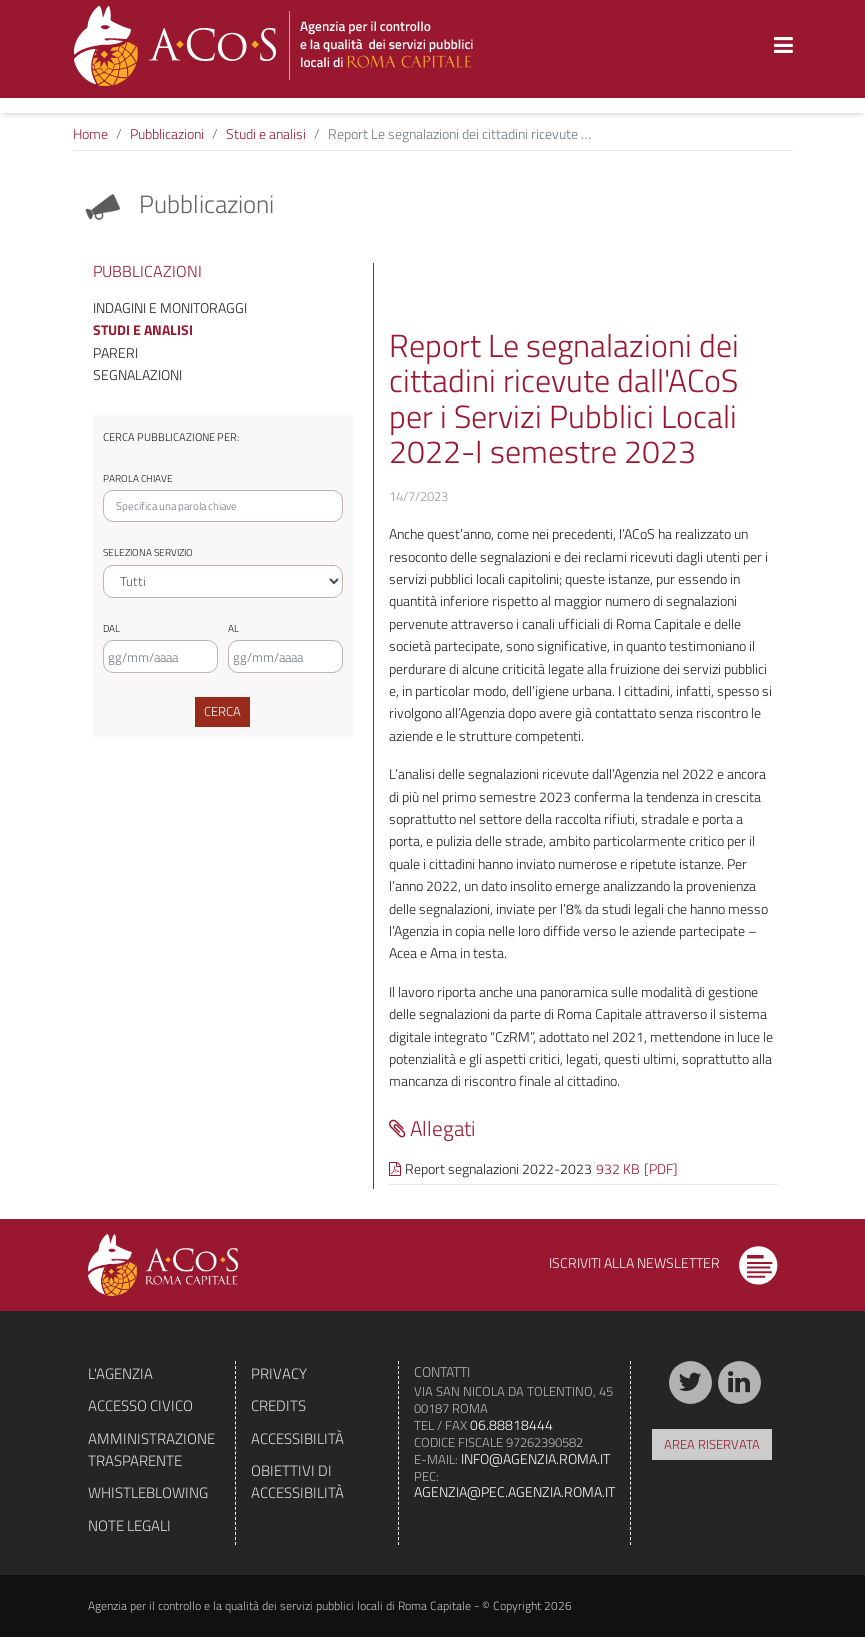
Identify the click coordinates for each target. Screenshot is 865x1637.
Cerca (222, 711)
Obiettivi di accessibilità (297, 1481)
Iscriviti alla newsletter (663, 1262)
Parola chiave (138, 478)
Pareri (115, 352)
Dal (111, 628)
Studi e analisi (266, 133)
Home (90, 133)
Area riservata (712, 1444)
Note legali (129, 1525)
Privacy (279, 1373)
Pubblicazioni (167, 133)
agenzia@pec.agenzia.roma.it (514, 1491)
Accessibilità (297, 1438)
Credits (278, 1405)
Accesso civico (140, 1405)
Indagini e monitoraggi (170, 307)
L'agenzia (120, 1373)
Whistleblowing (148, 1492)
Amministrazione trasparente (151, 1449)
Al (233, 628)
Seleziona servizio (148, 552)
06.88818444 (511, 1424)
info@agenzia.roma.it (535, 1458)
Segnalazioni (137, 374)
